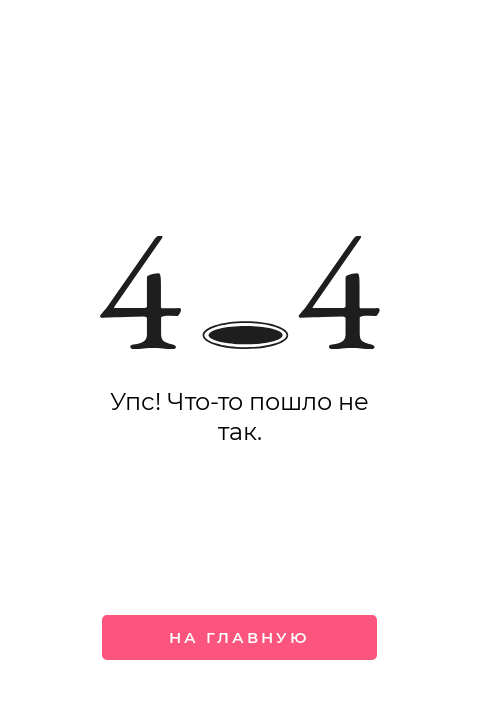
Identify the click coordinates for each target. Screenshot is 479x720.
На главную (239, 637)
